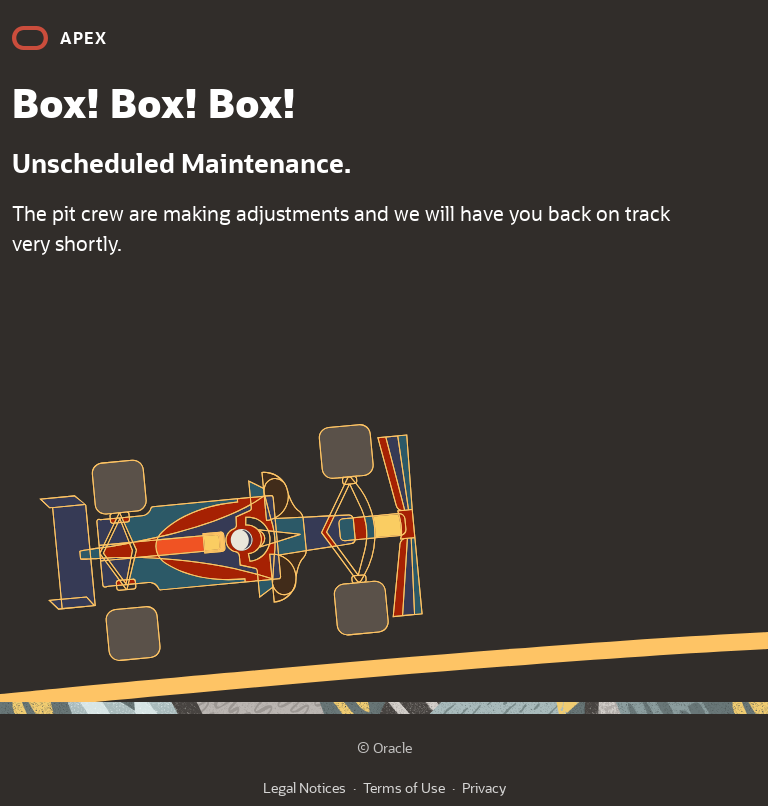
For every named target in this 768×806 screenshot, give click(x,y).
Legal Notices (304, 787)
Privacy (484, 787)
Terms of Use (404, 787)
